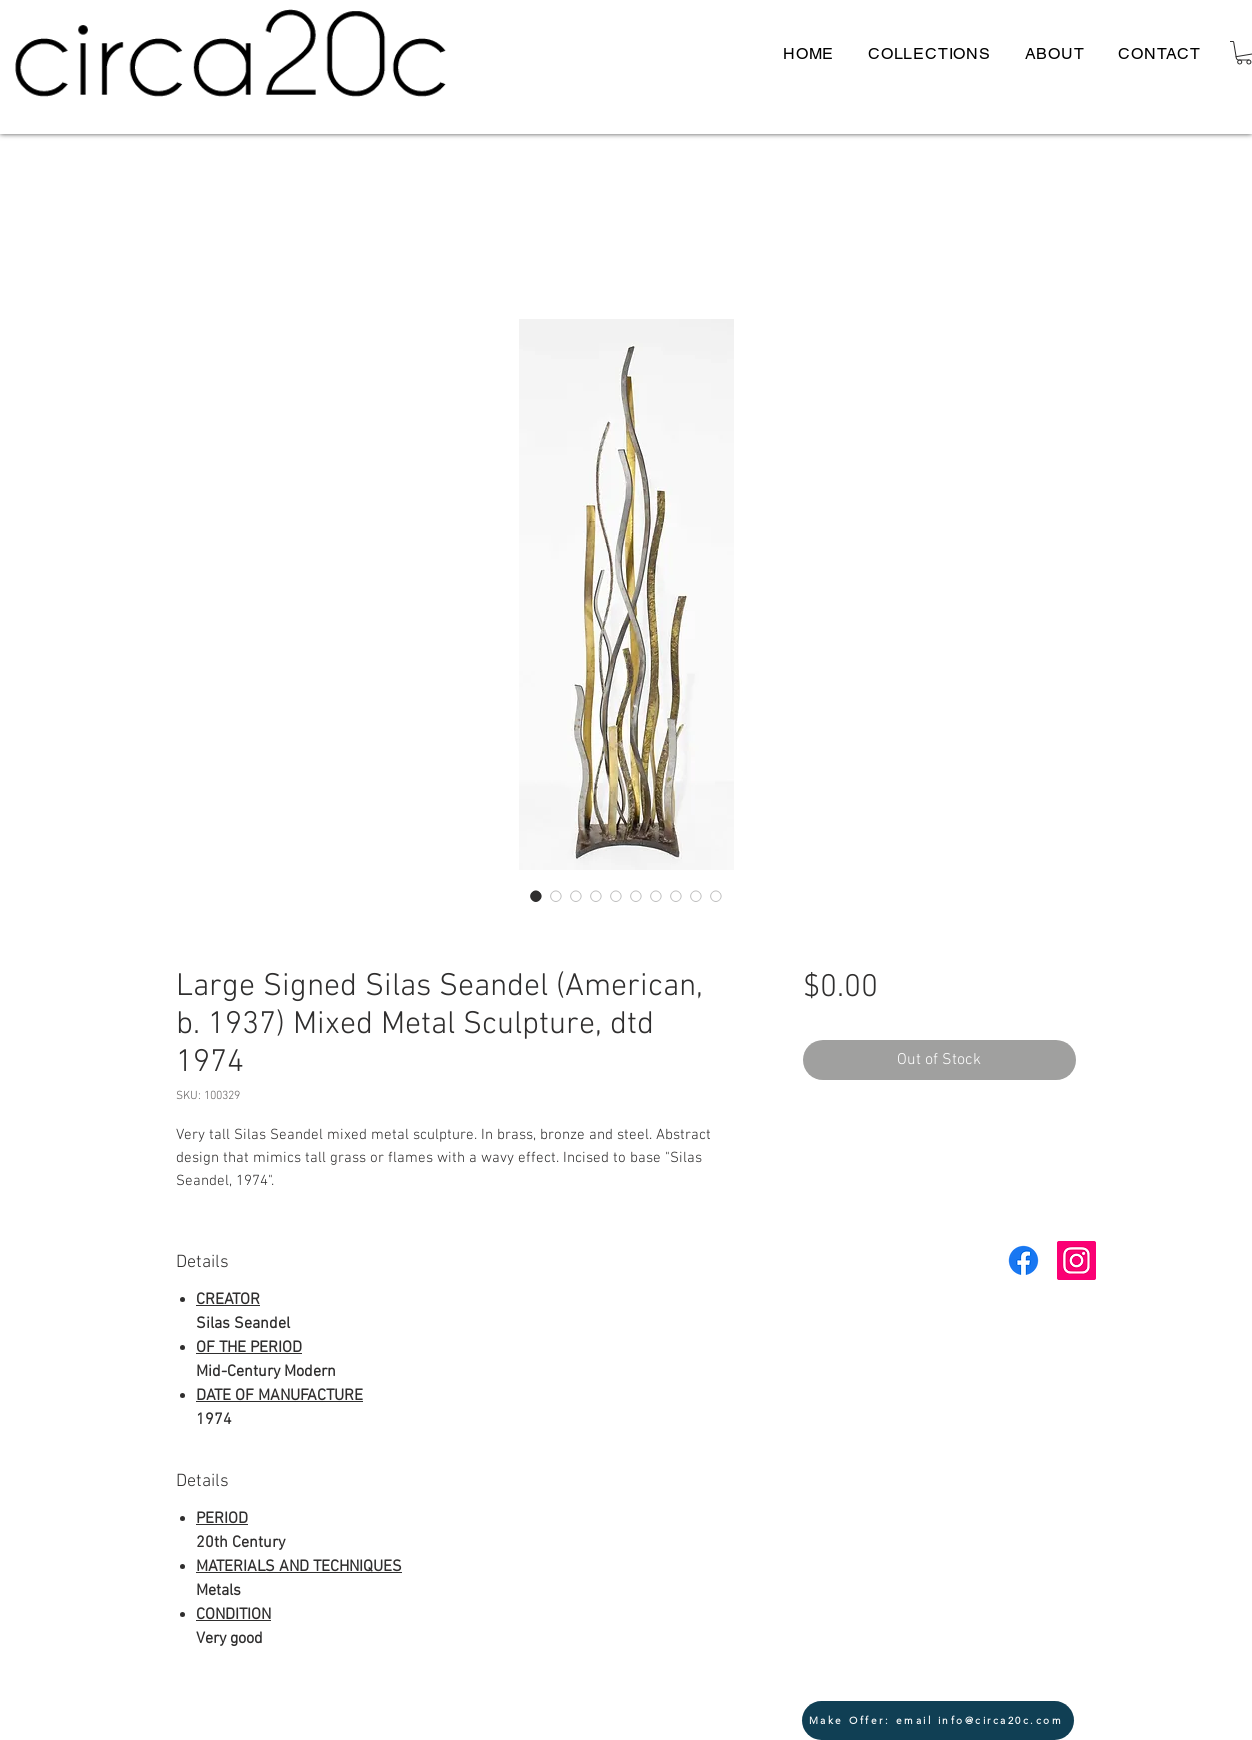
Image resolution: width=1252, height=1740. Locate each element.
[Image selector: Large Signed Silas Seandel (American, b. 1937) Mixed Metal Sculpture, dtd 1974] (536, 896)
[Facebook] (1023, 1260)
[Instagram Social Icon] (1076, 1260)
